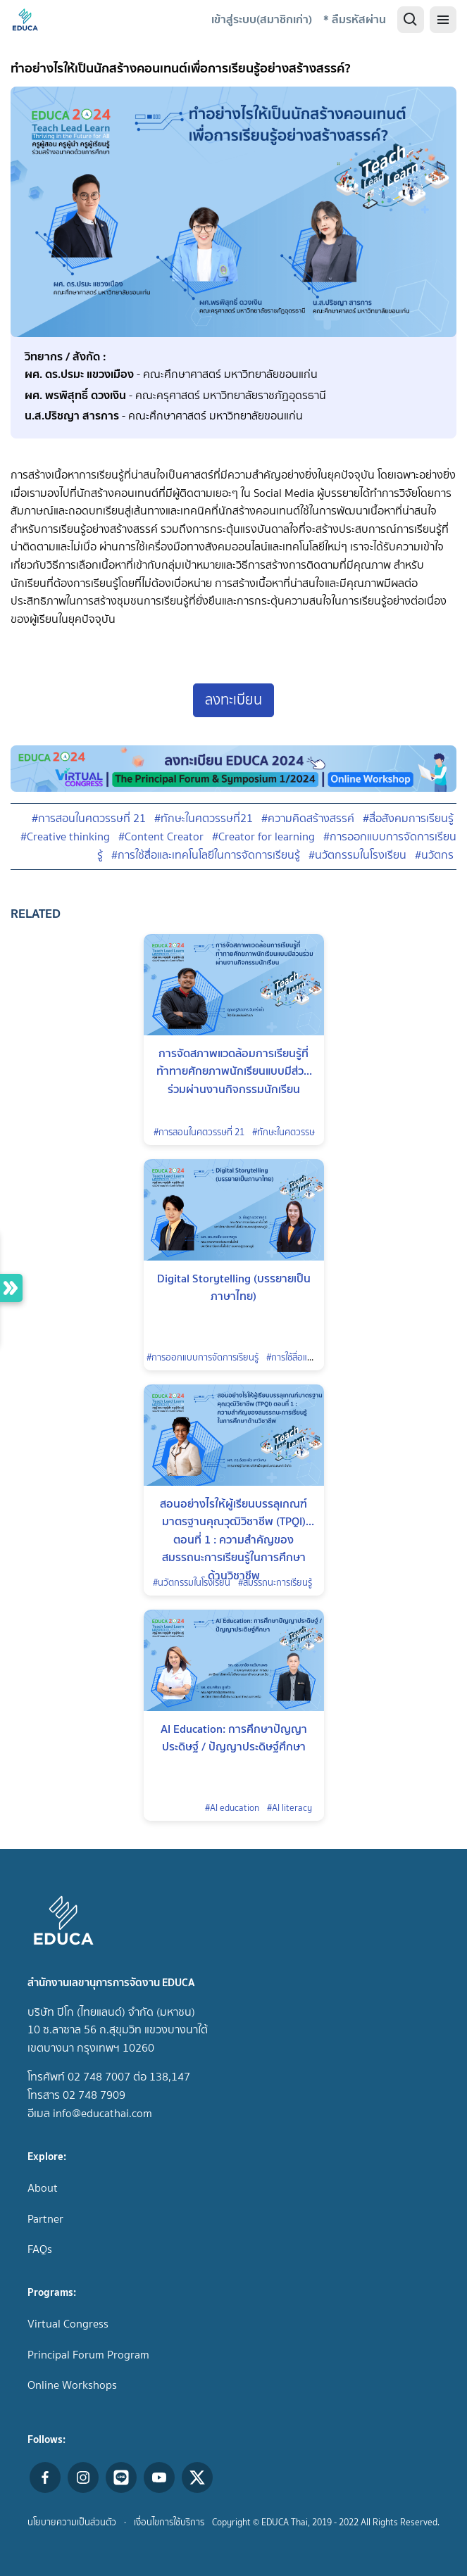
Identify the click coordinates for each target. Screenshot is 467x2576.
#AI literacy (289, 1807)
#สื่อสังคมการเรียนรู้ (408, 818)
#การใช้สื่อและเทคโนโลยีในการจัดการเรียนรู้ (205, 855)
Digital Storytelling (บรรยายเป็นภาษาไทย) (234, 1287)
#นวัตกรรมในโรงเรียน (357, 855)
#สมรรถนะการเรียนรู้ (275, 1582)
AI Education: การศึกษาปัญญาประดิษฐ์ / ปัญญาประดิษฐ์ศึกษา (234, 1737)
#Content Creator (161, 836)
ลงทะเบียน (233, 700)
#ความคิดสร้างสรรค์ (307, 818)
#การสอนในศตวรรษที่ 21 (89, 818)
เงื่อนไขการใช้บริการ (169, 2522)
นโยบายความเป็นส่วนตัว (71, 2522)
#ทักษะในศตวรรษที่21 (203, 818)
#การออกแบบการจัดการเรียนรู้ (203, 1357)
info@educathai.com (102, 2113)
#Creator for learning (263, 836)
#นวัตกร (434, 855)
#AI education (232, 1807)
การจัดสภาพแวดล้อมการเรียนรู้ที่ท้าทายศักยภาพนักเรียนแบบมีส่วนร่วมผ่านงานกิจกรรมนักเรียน (233, 1064)
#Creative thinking (65, 836)
